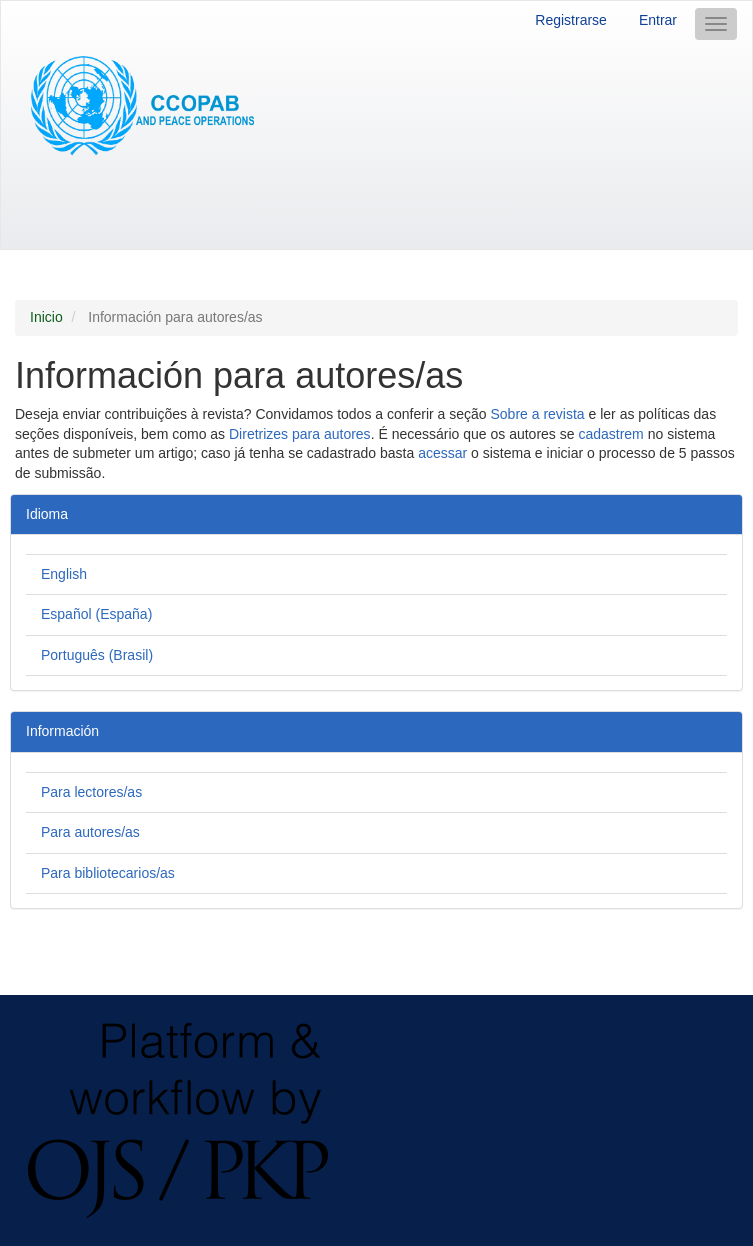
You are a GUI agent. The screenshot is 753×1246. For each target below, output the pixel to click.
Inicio (46, 317)
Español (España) (96, 614)
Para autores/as (90, 832)
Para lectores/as (91, 792)
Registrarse (571, 20)
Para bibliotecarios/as (108, 873)
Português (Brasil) (97, 655)
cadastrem (610, 434)
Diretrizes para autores (300, 434)
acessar (442, 453)
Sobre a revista (537, 414)
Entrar (658, 20)
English (64, 574)
